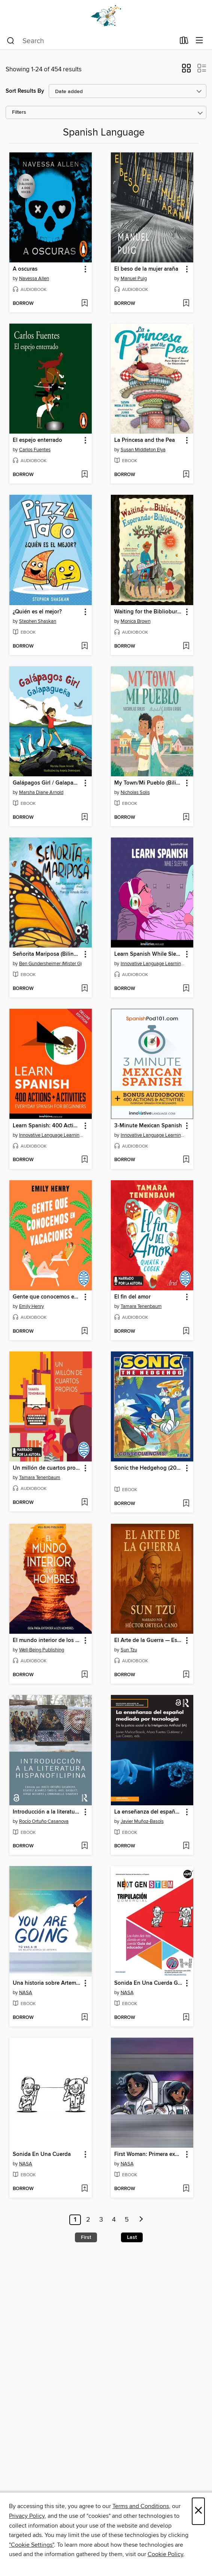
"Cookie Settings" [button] (31, 2545)
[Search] (11, 41)
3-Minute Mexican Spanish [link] (148, 1125)
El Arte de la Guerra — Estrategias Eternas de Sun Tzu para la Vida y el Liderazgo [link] (148, 1640)
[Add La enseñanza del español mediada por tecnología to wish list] (186, 1846)
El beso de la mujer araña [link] (146, 269)
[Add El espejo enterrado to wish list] (84, 475)
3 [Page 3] (101, 2220)
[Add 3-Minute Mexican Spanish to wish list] (186, 1160)
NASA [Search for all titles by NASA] (25, 1993)
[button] (186, 70)
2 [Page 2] (88, 2220)
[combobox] (91, 41)
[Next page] (141, 2219)
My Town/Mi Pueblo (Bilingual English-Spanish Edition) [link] (148, 783)
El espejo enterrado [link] (37, 440)
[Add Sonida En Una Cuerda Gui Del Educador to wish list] (186, 2018)
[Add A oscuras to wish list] (84, 304)
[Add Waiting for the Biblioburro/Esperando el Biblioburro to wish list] (186, 646)
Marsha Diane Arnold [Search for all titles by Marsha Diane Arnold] (41, 792)
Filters (19, 112)
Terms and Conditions (140, 2506)
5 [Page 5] (127, 2220)
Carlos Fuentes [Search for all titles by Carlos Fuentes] (35, 450)
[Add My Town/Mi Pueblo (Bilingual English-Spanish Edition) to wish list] (186, 818)
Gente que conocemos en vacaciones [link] (47, 1297)
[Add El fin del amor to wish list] (186, 1331)
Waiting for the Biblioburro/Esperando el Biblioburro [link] (148, 612)
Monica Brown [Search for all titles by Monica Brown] (136, 621)
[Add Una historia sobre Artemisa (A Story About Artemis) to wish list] (84, 2018)
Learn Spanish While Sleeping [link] (148, 954)
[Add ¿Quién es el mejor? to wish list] (84, 646)
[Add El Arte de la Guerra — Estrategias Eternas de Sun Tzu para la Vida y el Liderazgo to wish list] (186, 1675)
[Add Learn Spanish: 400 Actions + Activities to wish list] (84, 1160)
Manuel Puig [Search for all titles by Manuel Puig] (134, 279)
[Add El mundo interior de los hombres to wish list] (84, 1675)
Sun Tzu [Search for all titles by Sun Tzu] (129, 1650)
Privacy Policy (27, 2516)
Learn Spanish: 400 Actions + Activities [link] (47, 1125)
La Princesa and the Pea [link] (144, 440)
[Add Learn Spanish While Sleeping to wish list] (186, 989)
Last (132, 2237)
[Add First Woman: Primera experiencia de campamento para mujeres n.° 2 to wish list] (186, 2189)
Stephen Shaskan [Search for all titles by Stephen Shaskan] (37, 621)
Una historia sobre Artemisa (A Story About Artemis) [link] (47, 1983)
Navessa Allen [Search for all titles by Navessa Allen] (34, 279)
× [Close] (198, 2511)
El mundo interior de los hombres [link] (47, 1640)
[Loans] (184, 42)
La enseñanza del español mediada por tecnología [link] (148, 1812)
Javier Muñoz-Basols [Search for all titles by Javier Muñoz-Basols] (142, 1821)
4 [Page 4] (114, 2220)
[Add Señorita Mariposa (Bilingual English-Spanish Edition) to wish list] (84, 989)
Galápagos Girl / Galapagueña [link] (47, 783)
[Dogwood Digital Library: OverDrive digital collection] (106, 16)
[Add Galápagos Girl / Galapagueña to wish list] (84, 818)
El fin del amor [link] (132, 1297)
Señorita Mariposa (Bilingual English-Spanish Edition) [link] (47, 954)
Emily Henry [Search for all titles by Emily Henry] (31, 1306)
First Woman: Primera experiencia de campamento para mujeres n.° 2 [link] (148, 2154)
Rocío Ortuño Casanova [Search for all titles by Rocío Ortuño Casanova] (44, 1821)
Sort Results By (25, 91)
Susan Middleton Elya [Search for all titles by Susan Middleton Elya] (143, 450)
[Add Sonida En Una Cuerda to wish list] (84, 2189)
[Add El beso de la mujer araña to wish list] (186, 304)
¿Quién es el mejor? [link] (37, 612)
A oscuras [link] (25, 269)
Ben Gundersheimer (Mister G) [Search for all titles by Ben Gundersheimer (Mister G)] (50, 964)
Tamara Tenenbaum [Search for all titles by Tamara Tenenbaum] (141, 1306)
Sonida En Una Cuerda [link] (42, 2154)
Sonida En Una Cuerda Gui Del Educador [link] (148, 1983)
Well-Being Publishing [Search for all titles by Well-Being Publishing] (41, 1650)
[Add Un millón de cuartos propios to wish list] (84, 1503)
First (86, 2237)
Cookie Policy (165, 2554)
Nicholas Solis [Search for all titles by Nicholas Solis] (135, 792)
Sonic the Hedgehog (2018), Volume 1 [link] (148, 1468)
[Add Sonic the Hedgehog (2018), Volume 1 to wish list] (186, 1504)
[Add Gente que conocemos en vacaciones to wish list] (84, 1331)
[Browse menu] (199, 41)
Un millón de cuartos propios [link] (47, 1468)
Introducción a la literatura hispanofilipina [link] (47, 1812)
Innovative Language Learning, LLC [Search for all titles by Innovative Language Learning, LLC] (153, 964)
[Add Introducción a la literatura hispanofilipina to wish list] (84, 1846)
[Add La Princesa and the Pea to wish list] (186, 475)
